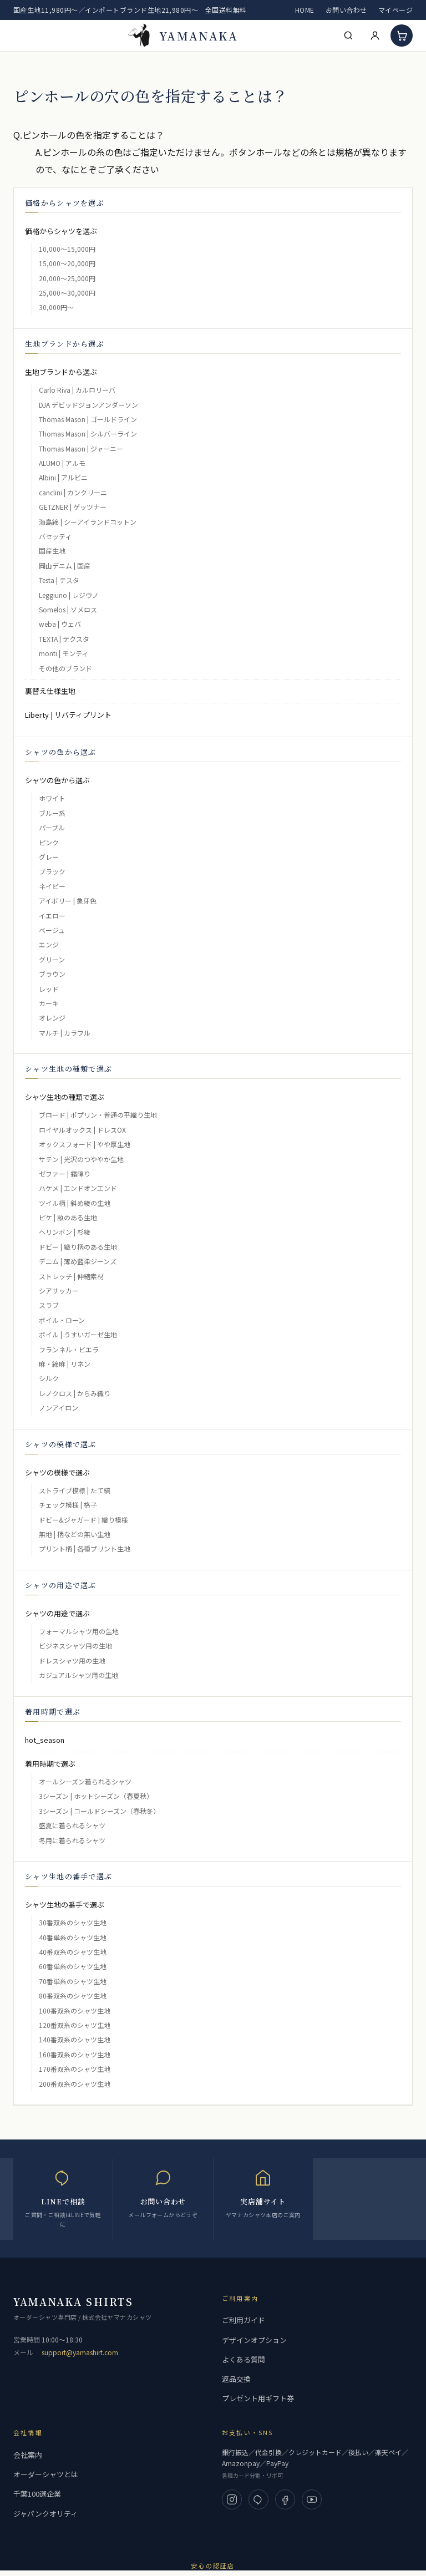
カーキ (49, 1003)
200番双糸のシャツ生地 (74, 2083)
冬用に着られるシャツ (72, 1840)
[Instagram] (232, 2499)
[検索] (348, 35)
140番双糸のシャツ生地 (74, 2039)
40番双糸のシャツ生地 (72, 1951)
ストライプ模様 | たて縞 (74, 1490)
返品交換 (236, 2379)
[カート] (401, 35)
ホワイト (52, 798)
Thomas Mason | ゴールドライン (88, 419)
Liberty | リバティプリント (68, 714)
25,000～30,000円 (67, 292)
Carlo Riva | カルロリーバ (77, 389)
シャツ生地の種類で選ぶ (64, 1097)
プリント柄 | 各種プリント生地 (84, 1548)
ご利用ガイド (243, 2320)
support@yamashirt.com (80, 2352)
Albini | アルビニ (63, 477)
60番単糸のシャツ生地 (72, 1966)
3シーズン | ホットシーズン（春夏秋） (96, 1796)
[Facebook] (285, 2499)
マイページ (395, 9)
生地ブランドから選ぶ (61, 372)
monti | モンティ (63, 653)
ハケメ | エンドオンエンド (78, 1188)
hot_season (44, 1740)
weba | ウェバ (60, 623)
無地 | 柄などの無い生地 (74, 1534)
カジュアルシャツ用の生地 (78, 1675)
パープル (52, 827)
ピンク (49, 842)
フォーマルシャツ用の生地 (79, 1631)
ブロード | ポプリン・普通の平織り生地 (98, 1114)
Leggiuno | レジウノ (69, 595)
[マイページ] (375, 35)
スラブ (49, 1305)
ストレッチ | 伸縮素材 (71, 1276)
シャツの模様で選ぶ (57, 1472)
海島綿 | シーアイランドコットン (87, 521)
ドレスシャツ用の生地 (72, 1660)
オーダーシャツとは (45, 2474)
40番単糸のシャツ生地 (72, 1937)
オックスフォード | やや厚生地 (84, 1144)
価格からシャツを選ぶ (61, 231)
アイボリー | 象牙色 (68, 900)
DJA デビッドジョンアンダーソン (88, 404)
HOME (305, 9)
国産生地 (52, 550)
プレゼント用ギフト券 (258, 2398)
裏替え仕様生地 (50, 691)
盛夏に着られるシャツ (72, 1825)
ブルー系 (52, 813)
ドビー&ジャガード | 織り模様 (83, 1519)
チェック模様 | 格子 (68, 1504)
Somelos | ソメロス (68, 609)
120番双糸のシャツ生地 (74, 2025)
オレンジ (52, 1017)
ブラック (52, 871)
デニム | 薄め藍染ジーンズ (77, 1261)
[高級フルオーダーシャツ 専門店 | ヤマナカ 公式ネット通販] (183, 35)
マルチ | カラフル (64, 1032)
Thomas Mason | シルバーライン (88, 433)
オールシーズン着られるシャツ (85, 1781)
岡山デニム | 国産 (64, 565)
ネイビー (52, 886)
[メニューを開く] (21, 35)
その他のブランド (65, 668)
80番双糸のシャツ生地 (72, 1995)
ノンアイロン (58, 1407)
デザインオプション (254, 2340)
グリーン (52, 959)
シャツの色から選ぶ (57, 780)
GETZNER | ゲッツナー (72, 506)
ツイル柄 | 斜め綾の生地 (74, 1203)
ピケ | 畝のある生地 (68, 1217)
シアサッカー (59, 1290)
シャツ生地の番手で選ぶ (64, 1904)
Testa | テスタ (59, 580)
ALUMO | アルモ (62, 463)
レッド (49, 988)
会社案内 (27, 2455)
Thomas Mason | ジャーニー (81, 448)
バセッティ (55, 536)
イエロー (52, 915)
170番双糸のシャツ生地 (74, 2068)
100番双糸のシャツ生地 (74, 2010)
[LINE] (258, 2499)
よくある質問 (243, 2359)
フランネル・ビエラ (69, 1349)
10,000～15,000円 (67, 248)
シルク (49, 1378)
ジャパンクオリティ (45, 2513)
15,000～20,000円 (67, 263)
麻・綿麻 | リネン (64, 1363)
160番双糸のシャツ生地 (74, 2054)
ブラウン (52, 973)
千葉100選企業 (37, 2493)
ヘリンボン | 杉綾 (64, 1231)
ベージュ (52, 930)
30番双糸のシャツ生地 (72, 1922)
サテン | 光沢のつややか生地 (81, 1159)
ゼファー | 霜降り (64, 1173)
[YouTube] (312, 2499)
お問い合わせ (346, 9)
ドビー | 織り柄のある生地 (78, 1246)
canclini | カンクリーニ (73, 492)
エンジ (49, 944)
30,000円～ (56, 307)
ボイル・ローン (62, 1320)
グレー (49, 856)
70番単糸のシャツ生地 (72, 1981)
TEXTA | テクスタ (64, 638)
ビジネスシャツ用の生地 (75, 1645)
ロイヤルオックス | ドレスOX (82, 1129)
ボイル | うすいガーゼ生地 (78, 1334)
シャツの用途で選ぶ (57, 1613)
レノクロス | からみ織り (74, 1393)
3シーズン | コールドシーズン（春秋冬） (99, 1811)
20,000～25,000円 (67, 278)
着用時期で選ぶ (50, 1763)
